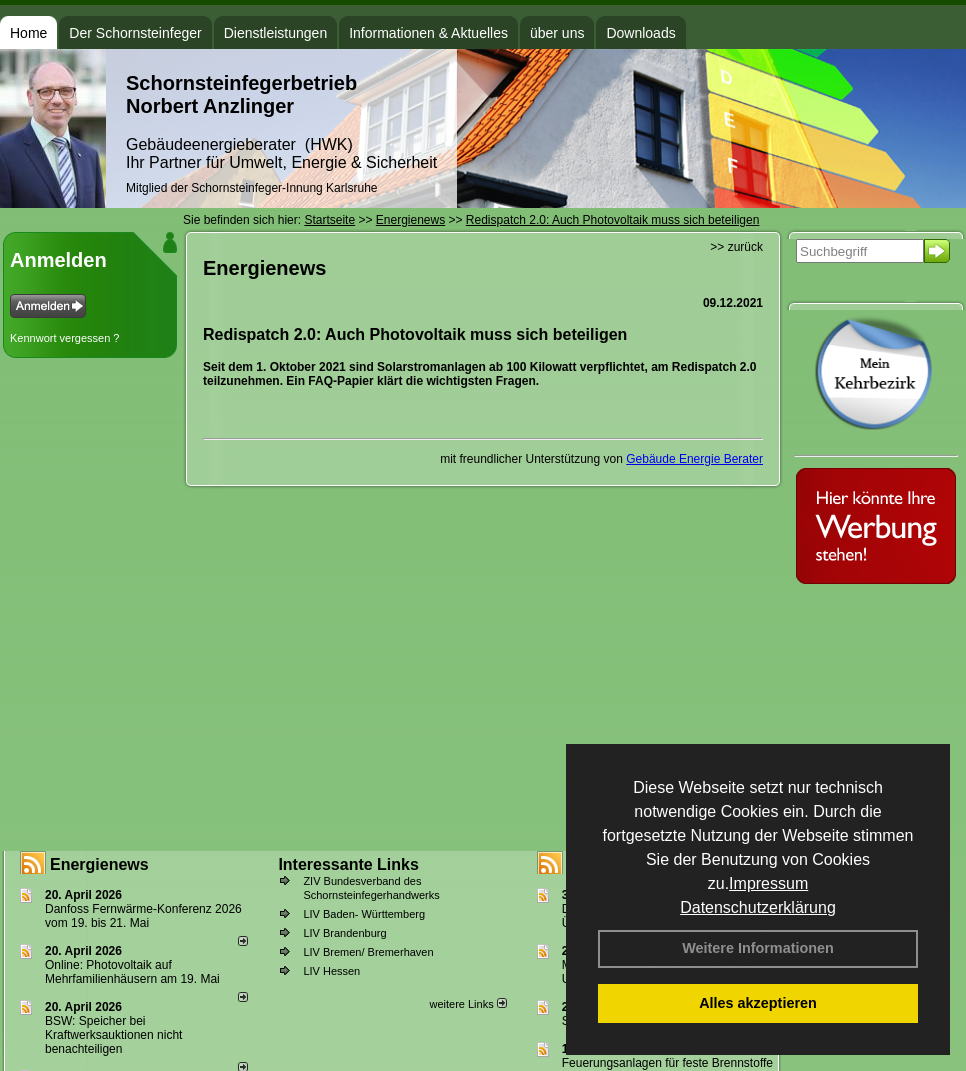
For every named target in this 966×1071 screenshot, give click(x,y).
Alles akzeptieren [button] (758, 1003)
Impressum (768, 883)
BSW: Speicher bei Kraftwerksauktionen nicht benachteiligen (113, 1035)
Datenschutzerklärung (758, 907)
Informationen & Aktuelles (428, 33)
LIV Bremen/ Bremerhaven (368, 952)
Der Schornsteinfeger (135, 33)
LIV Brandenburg (344, 933)
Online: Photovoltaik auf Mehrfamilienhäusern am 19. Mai (132, 972)
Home (28, 33)
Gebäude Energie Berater (694, 459)
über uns (557, 33)
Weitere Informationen (758, 948)
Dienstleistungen (276, 33)
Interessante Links (348, 864)
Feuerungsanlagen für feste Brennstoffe (667, 1063)
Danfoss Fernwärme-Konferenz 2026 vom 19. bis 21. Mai (143, 916)
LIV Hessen (331, 971)
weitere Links (467, 1004)
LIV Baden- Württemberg (364, 914)
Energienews (99, 864)
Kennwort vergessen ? (64, 338)
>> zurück (736, 247)
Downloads (640, 33)
